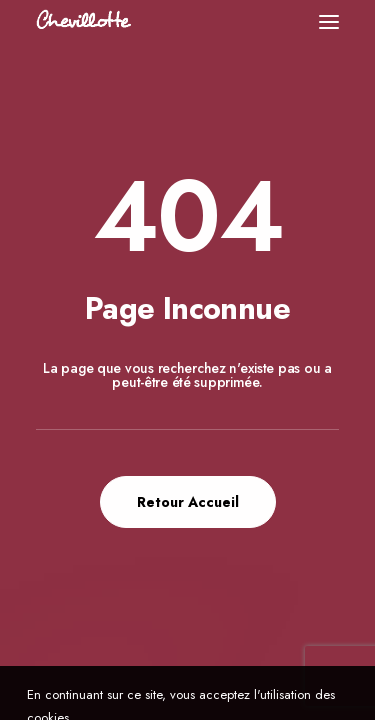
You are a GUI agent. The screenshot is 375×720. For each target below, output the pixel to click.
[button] (329, 21)
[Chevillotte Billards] (84, 21)
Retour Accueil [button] (188, 502)
